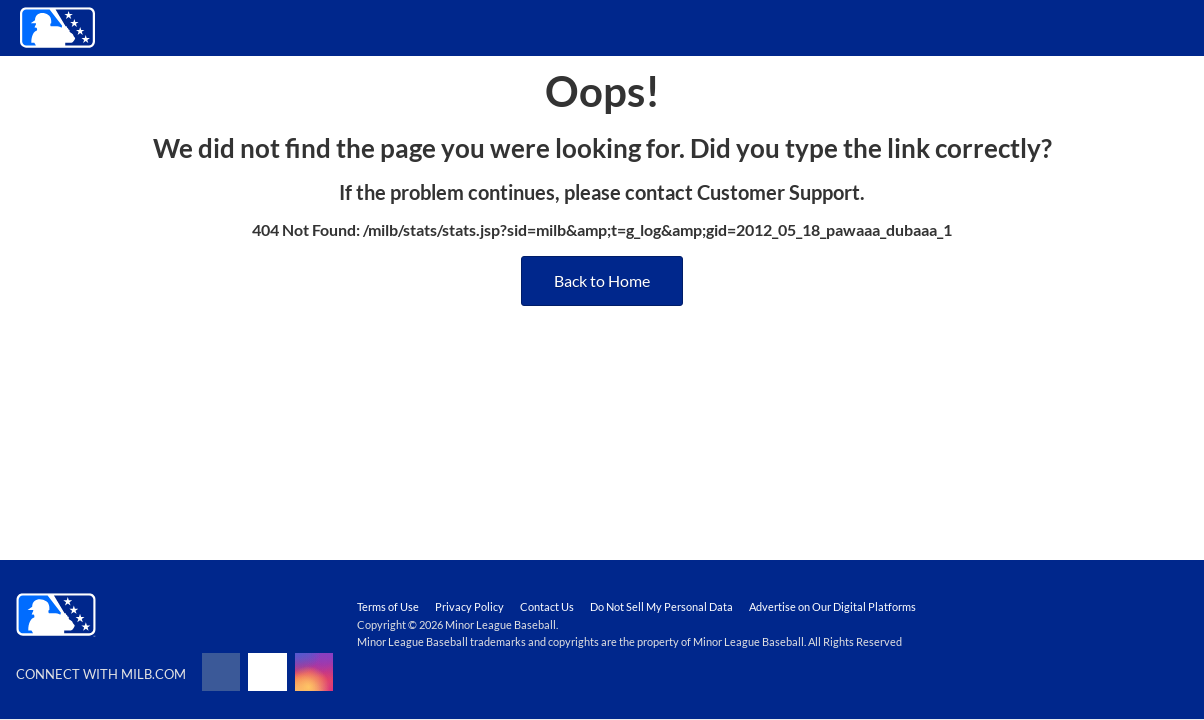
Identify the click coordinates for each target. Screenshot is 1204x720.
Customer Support (778, 192)
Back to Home (602, 280)
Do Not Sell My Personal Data (661, 606)
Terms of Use (388, 606)
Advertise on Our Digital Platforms (832, 606)
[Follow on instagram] (314, 672)
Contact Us (547, 606)
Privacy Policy (469, 606)
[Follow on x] (267, 672)
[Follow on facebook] (221, 672)
